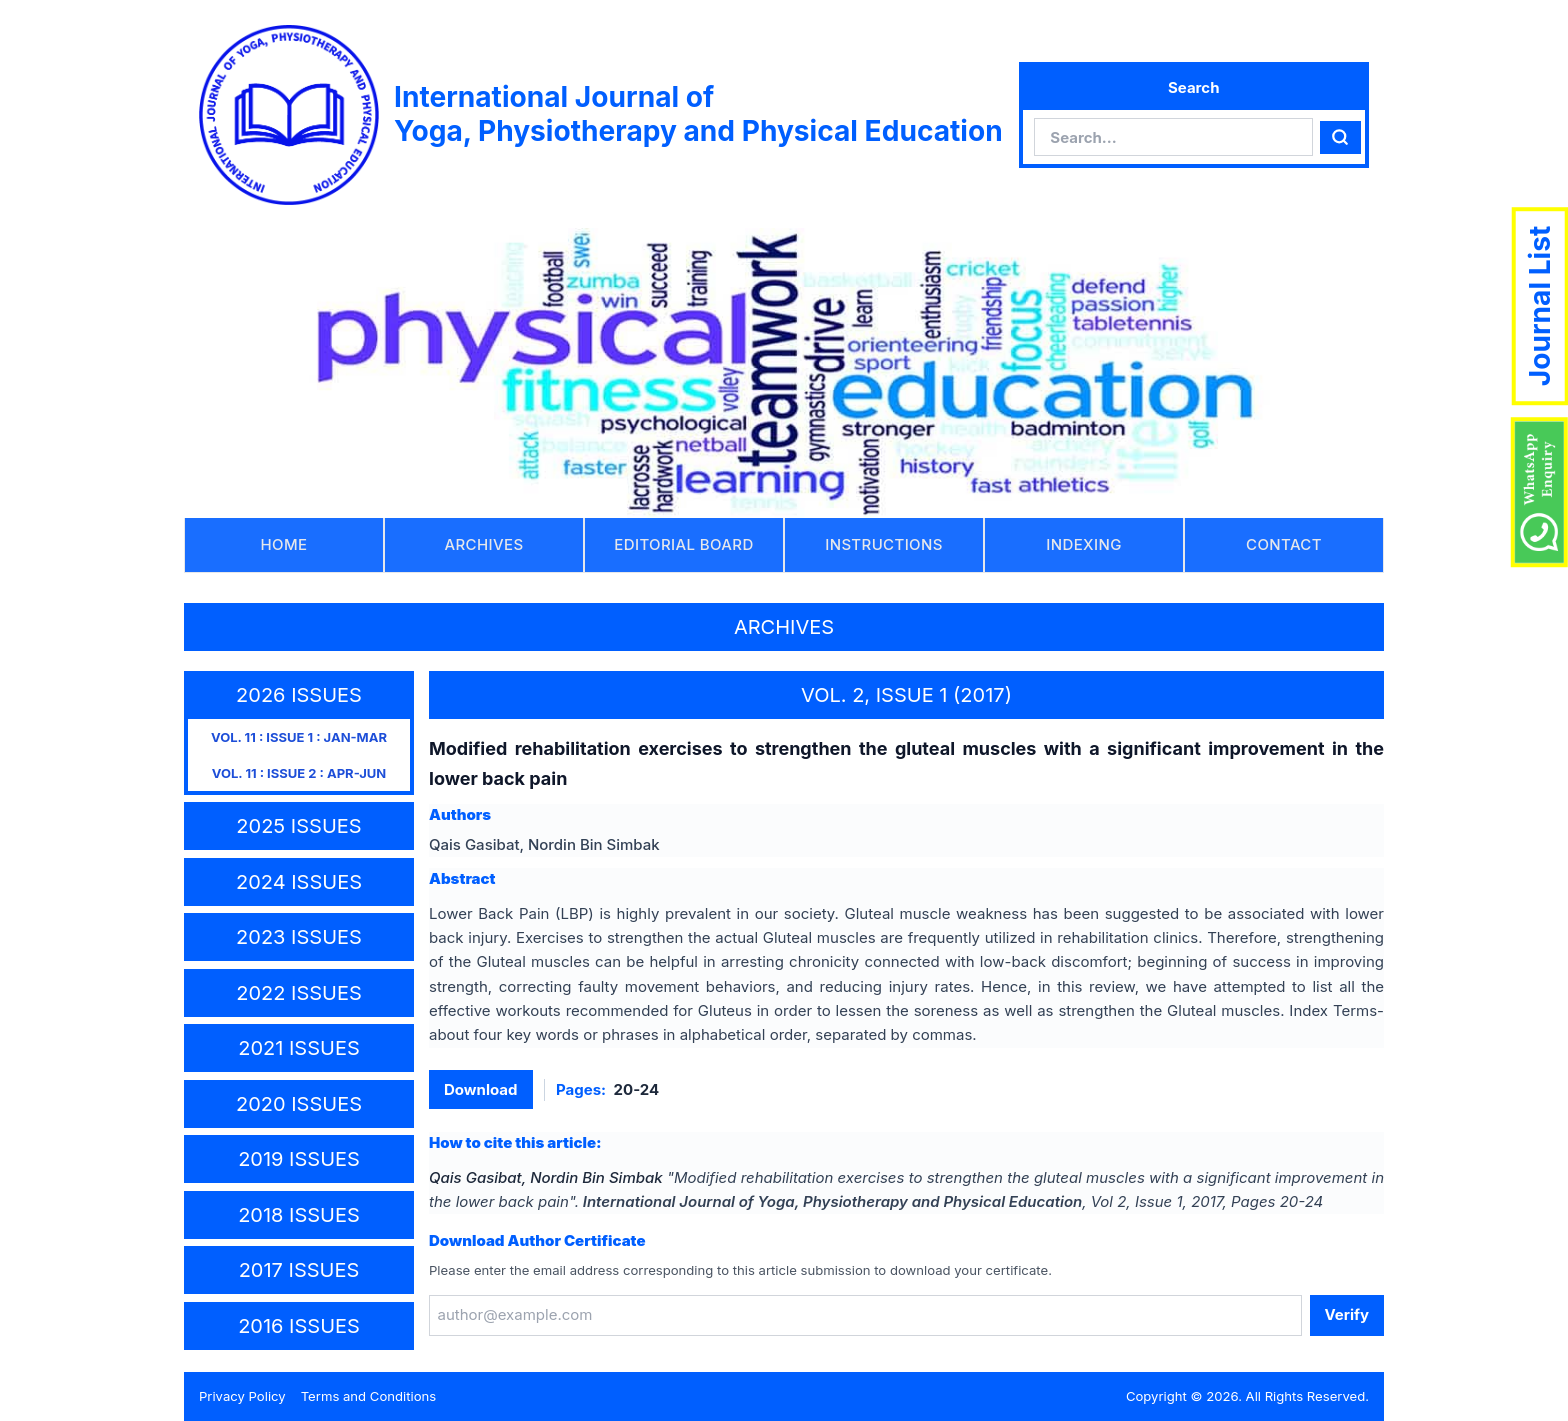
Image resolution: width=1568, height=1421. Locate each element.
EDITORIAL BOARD (683, 544)
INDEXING (1083, 544)
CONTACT (1284, 544)
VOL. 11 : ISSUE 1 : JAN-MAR (299, 737)
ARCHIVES (484, 544)
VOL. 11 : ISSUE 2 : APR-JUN (299, 773)
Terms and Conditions (369, 1396)
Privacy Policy (242, 1396)
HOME (284, 544)
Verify (1347, 1314)
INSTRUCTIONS (884, 544)
